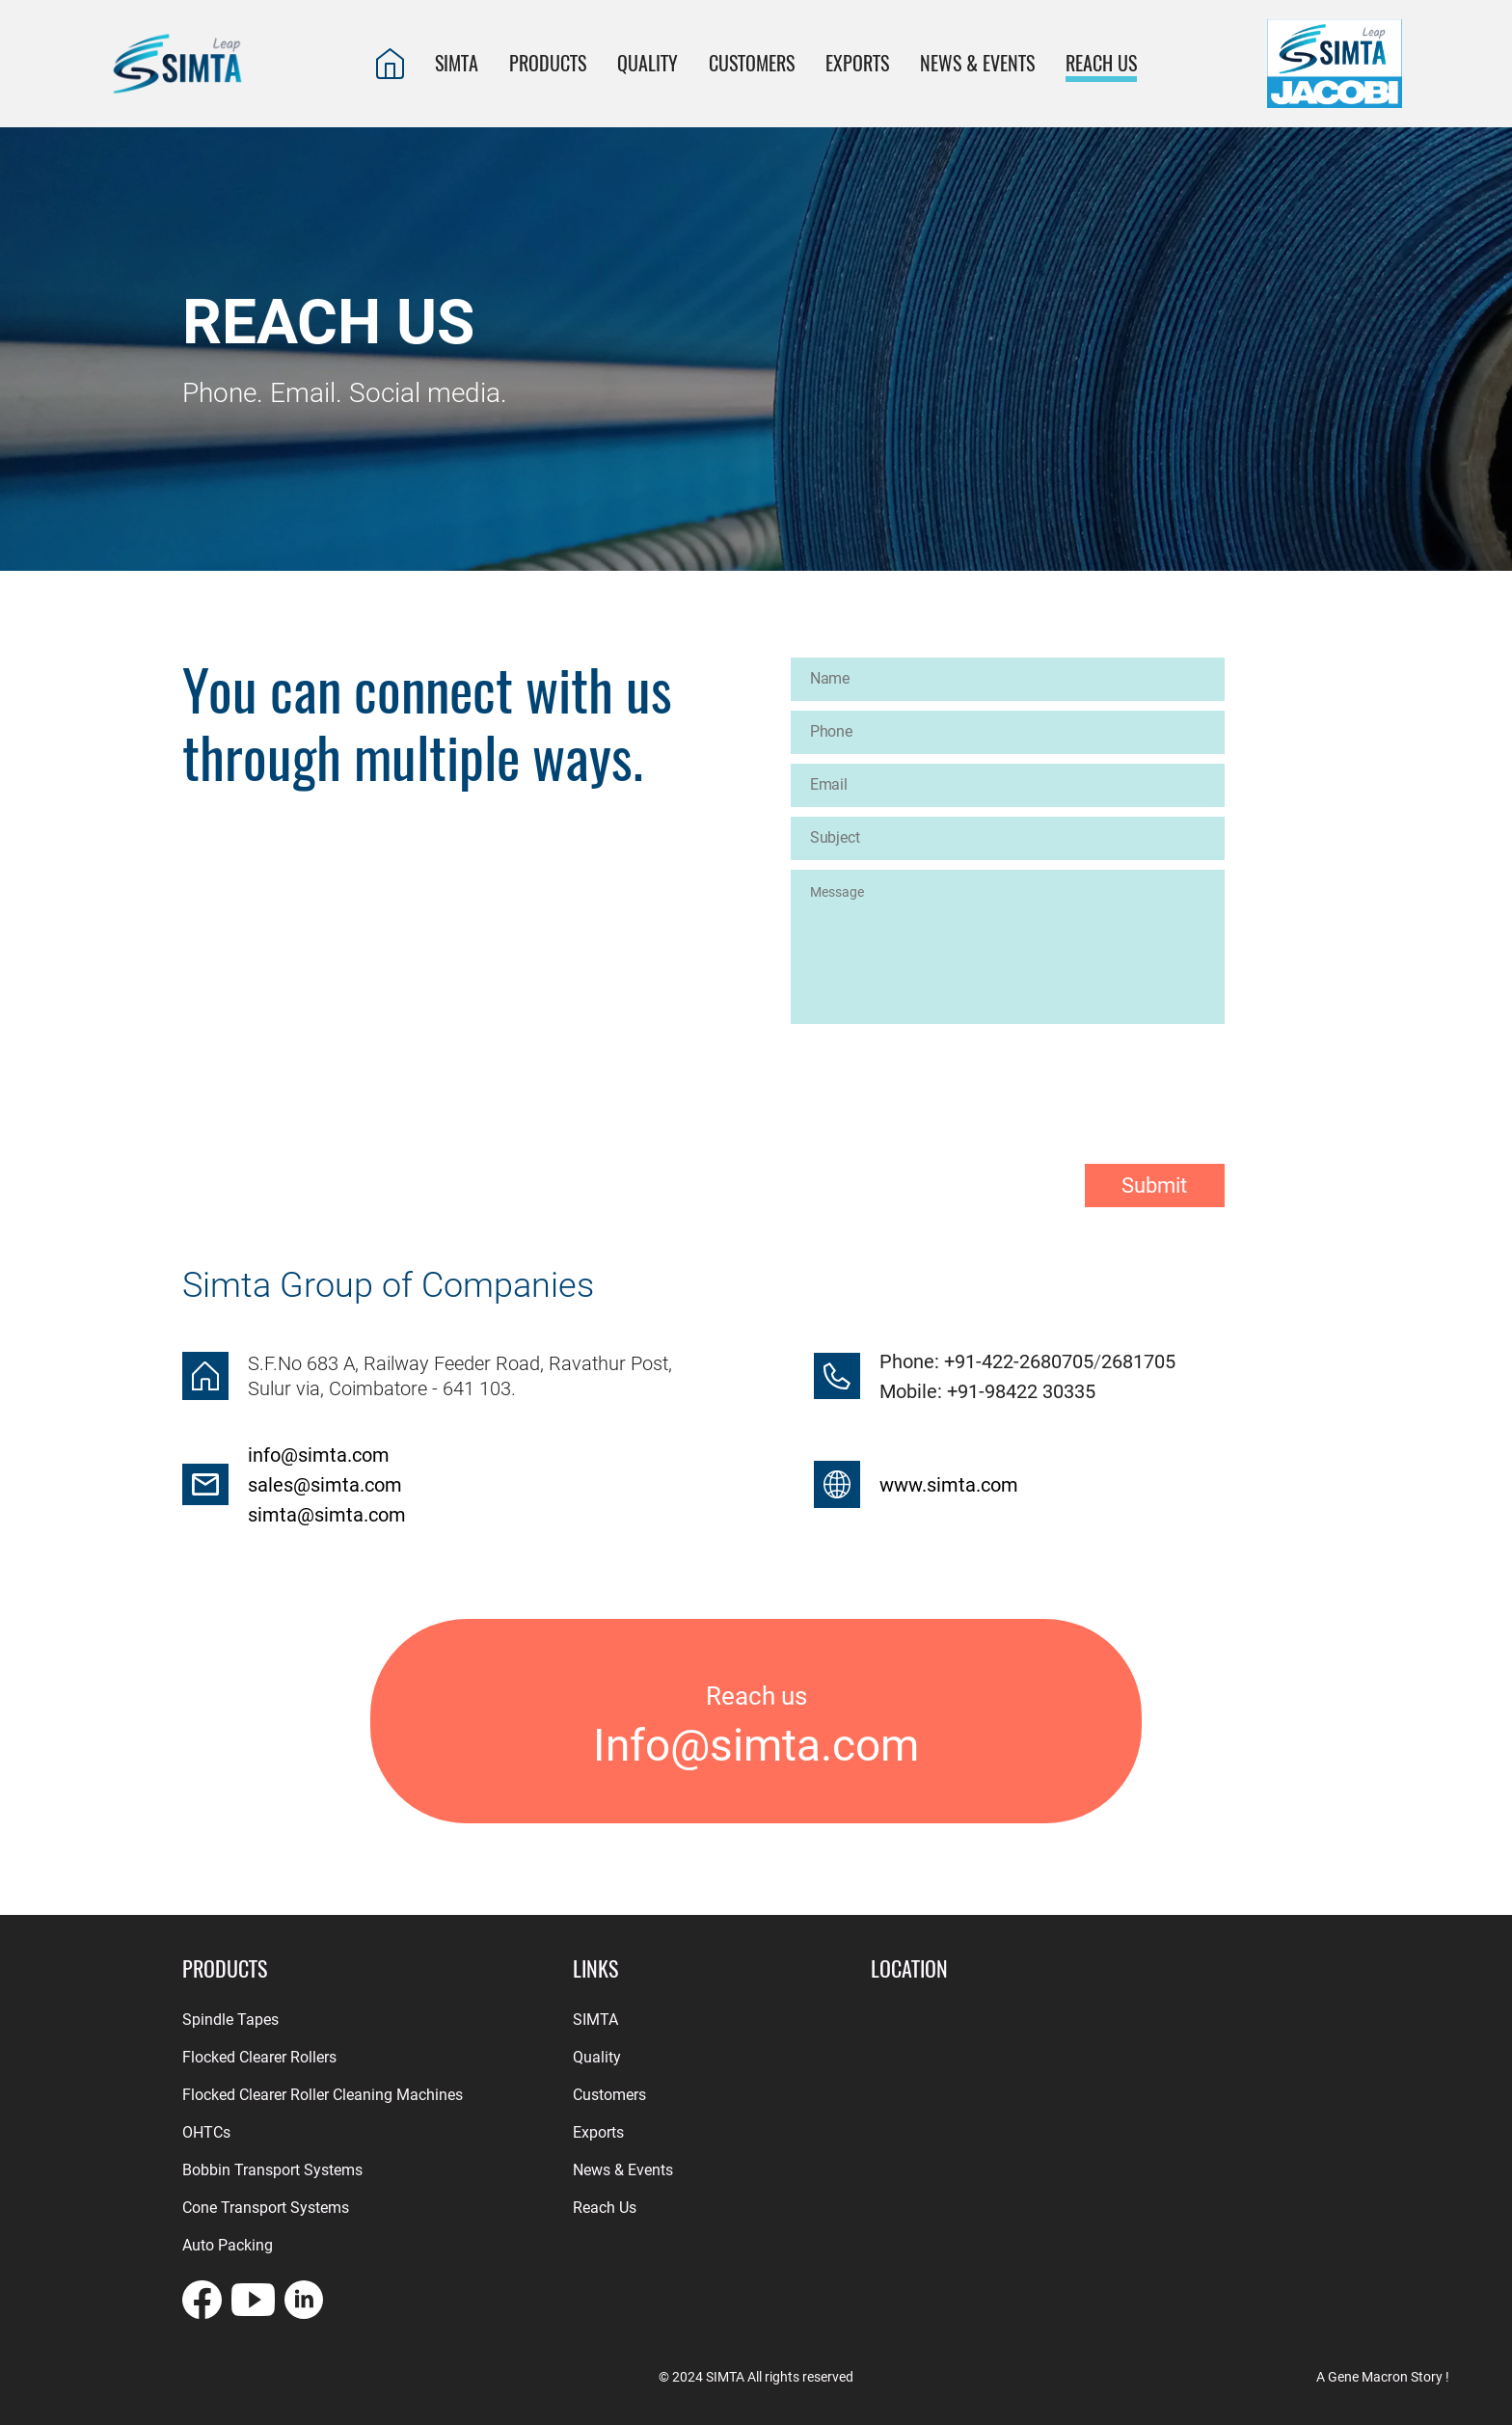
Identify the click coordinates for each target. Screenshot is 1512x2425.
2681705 (1138, 1361)
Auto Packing (227, 2245)
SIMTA (456, 63)
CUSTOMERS (752, 63)
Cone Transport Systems (265, 2207)
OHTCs (206, 2132)
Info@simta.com (756, 1745)
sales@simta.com (325, 1484)
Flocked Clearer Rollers (259, 2057)
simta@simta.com (327, 1514)
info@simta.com (319, 1455)
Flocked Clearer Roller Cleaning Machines (322, 2095)
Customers (609, 2095)
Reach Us (604, 2207)
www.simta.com (948, 1484)
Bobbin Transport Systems (272, 2170)
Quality (597, 2057)
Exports (598, 2132)
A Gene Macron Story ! (1382, 2377)
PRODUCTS (547, 63)
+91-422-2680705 (1019, 1361)
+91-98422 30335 (1018, 1391)
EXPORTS (857, 63)
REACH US (1101, 63)
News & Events (977, 63)
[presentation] (937, 1078)
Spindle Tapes (230, 2019)
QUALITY (647, 63)
